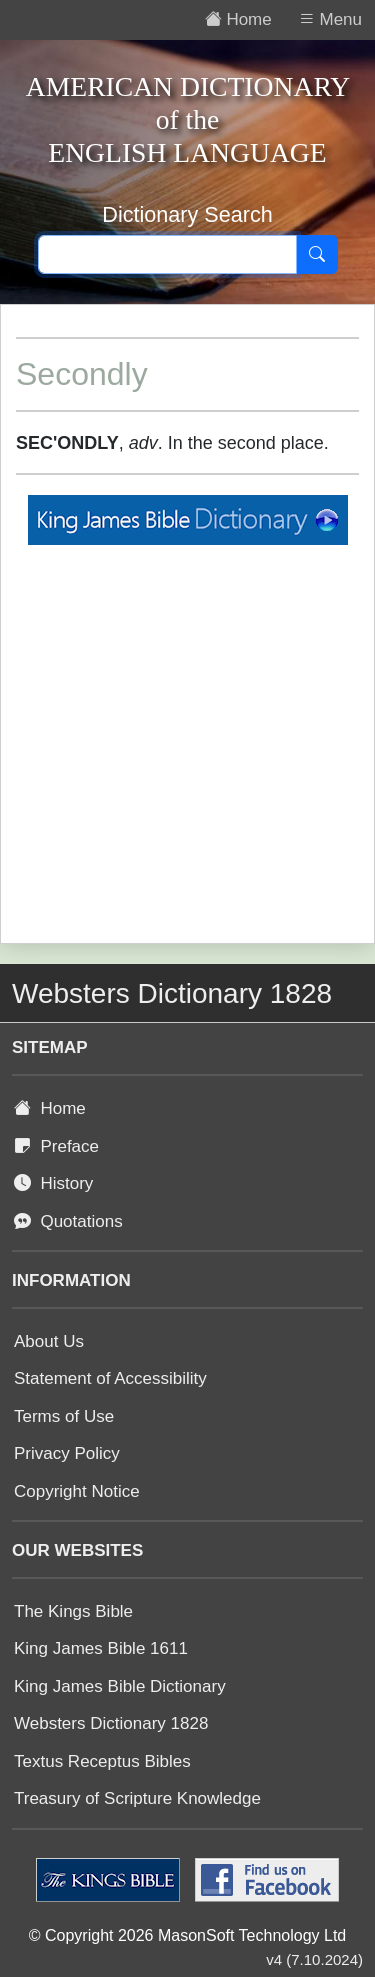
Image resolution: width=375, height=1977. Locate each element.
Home (50, 1108)
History (53, 1183)
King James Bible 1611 (101, 1648)
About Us (49, 1341)
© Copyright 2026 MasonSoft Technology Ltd (187, 1935)
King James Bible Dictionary (120, 1686)
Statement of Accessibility (110, 1378)
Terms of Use (64, 1416)
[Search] (317, 255)
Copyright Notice (77, 1491)
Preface (56, 1146)
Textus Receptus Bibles (102, 1761)
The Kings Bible (73, 1611)
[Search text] (167, 255)
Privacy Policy (67, 1453)
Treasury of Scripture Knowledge (137, 1798)
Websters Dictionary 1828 (111, 1723)
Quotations (68, 1221)
